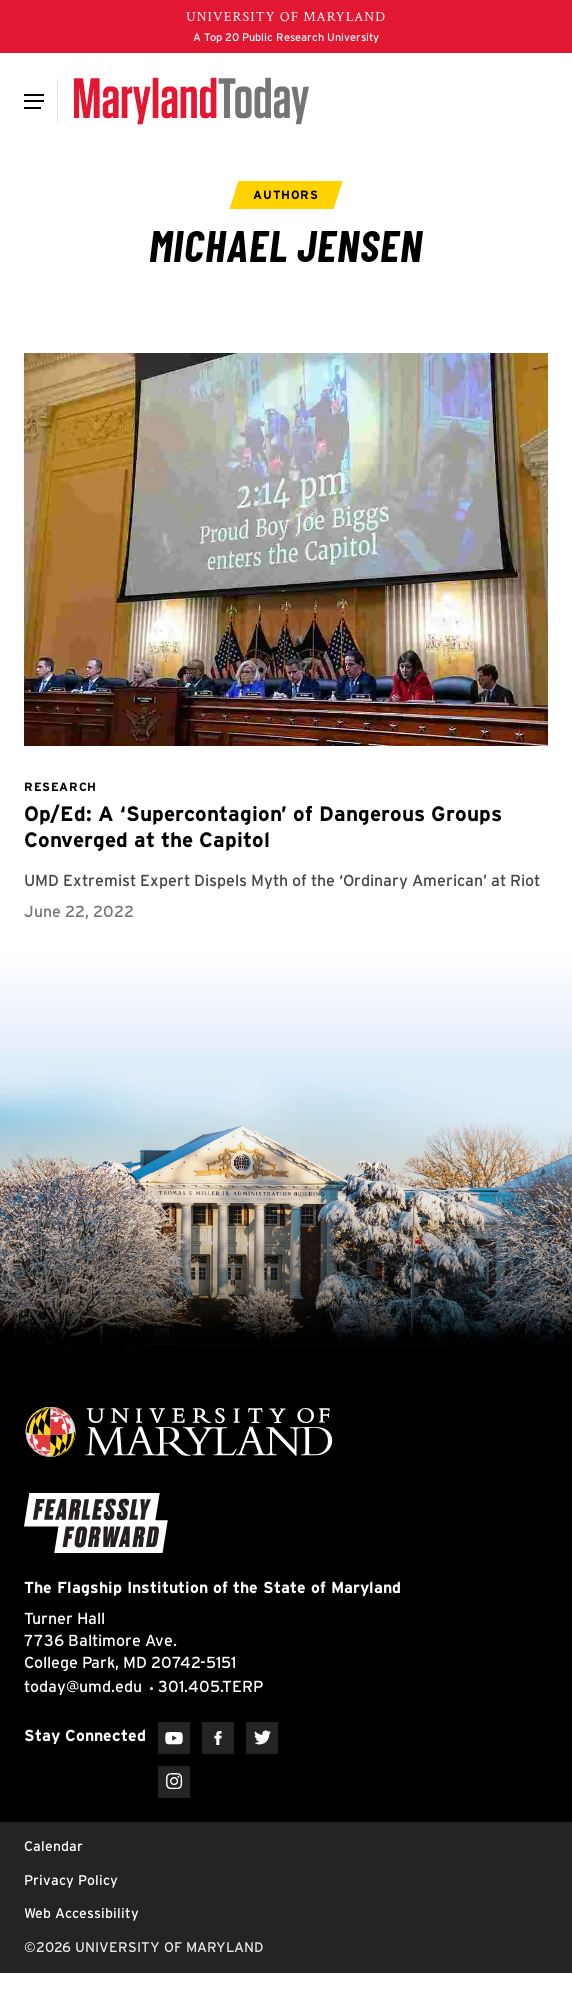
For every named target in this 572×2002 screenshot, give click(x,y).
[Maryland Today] (191, 101)
